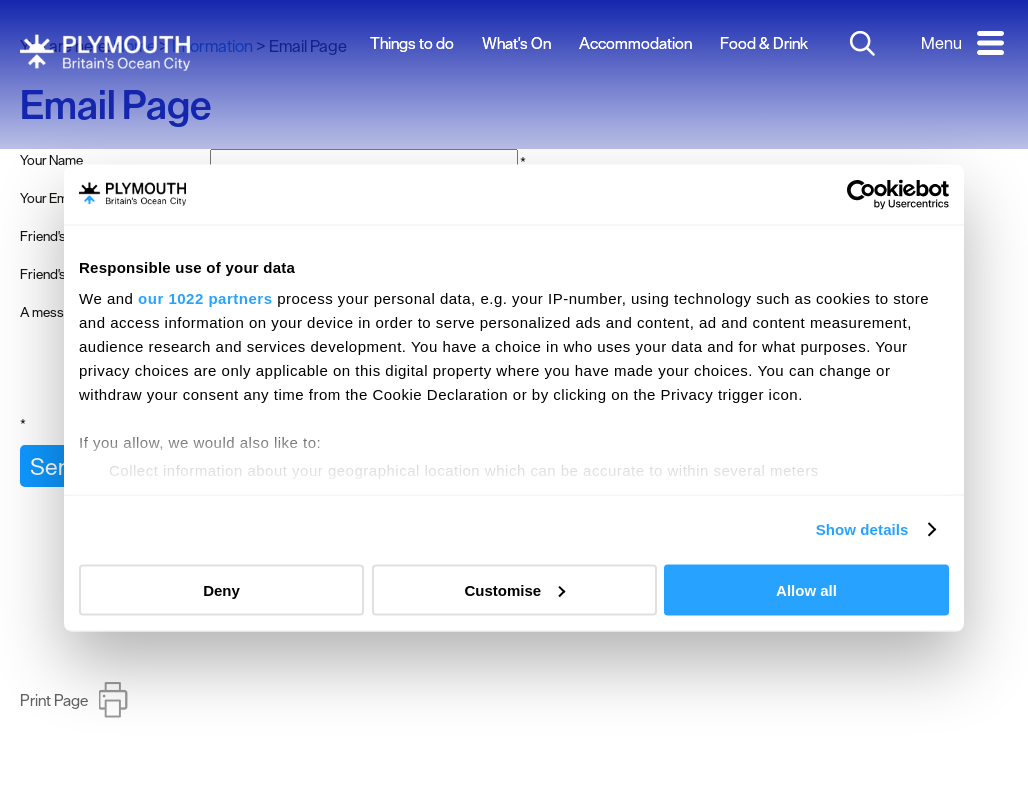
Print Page (54, 718)
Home (134, 46)
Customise (514, 589)
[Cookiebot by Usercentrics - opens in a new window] (861, 194)
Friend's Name (61, 236)
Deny (221, 589)
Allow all (806, 589)
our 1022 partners (205, 298)
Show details (862, 529)
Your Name (51, 160)
